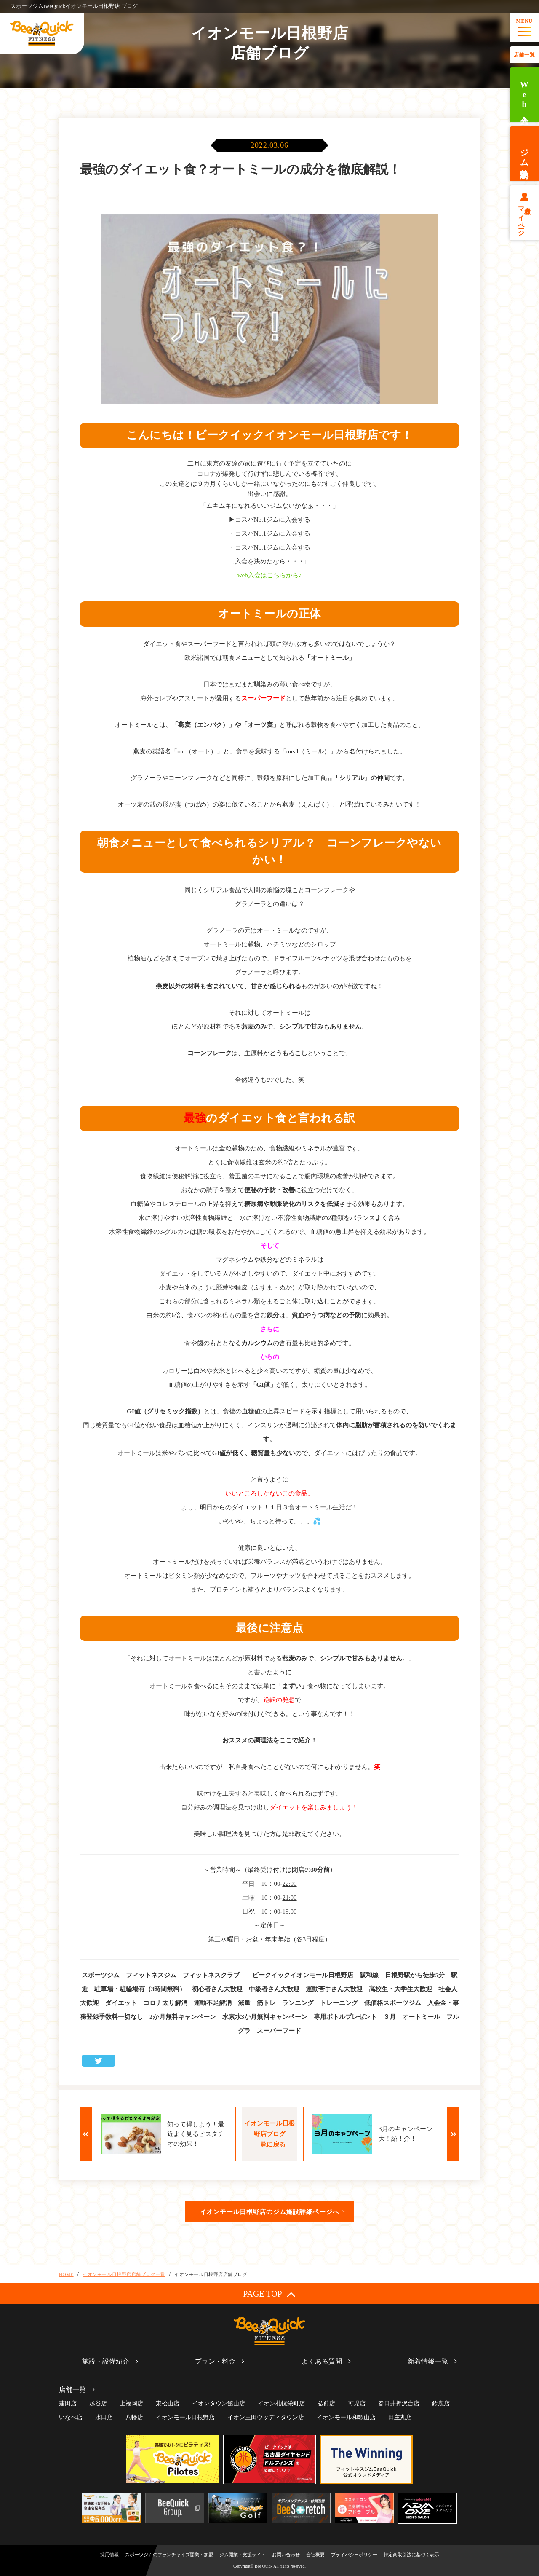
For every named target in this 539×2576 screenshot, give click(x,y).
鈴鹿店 (441, 2403)
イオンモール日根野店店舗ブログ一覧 (124, 2274)
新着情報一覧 (428, 2361)
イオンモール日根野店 (185, 2417)
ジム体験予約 (524, 154)
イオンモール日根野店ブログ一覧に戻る (269, 2134)
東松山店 (167, 2403)
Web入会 (524, 95)
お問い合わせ (286, 2554)
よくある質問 (322, 2361)
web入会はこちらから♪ (269, 575)
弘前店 (326, 2403)
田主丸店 (400, 2417)
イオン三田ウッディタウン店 (265, 2417)
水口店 (104, 2417)
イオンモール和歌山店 (346, 2417)
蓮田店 (68, 2403)
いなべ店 (71, 2417)
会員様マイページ (524, 218)
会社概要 (315, 2554)
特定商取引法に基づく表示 (411, 2554)
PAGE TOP (269, 2294)
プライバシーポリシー (354, 2554)
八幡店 (134, 2417)
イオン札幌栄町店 (281, 2403)
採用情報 (109, 2554)
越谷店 (98, 2403)
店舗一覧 (524, 55)
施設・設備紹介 (105, 2361)
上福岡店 (131, 2403)
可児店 (357, 2403)
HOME (66, 2274)
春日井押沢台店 (398, 2403)
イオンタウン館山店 (218, 2403)
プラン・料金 (215, 2361)
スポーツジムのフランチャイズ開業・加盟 (169, 2554)
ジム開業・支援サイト (242, 2554)
